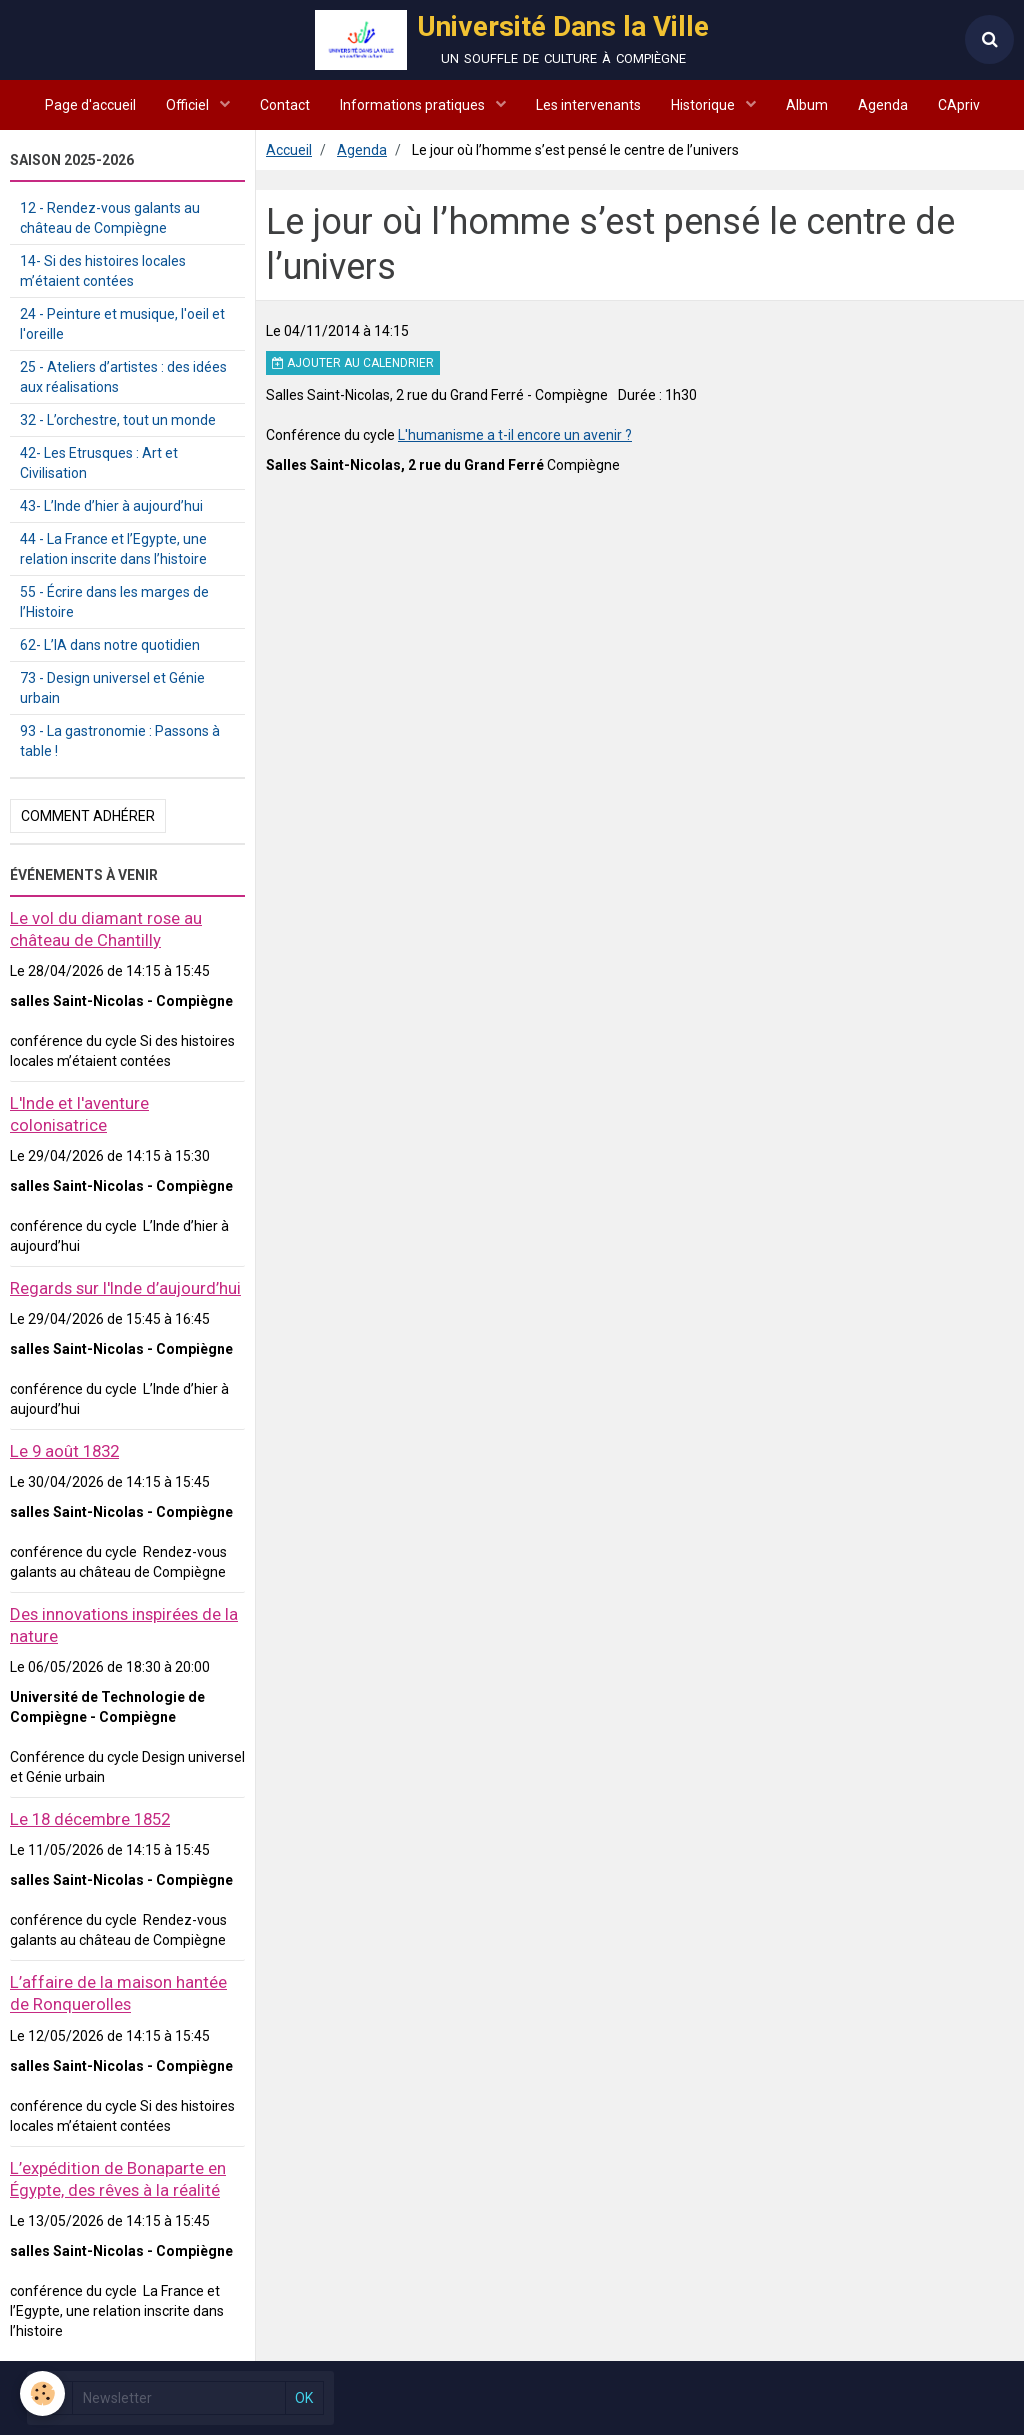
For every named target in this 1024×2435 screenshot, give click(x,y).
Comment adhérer (88, 816)
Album (807, 105)
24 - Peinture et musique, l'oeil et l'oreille (122, 324)
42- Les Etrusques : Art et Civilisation (99, 463)
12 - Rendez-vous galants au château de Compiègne (110, 218)
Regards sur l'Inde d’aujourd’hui (125, 1288)
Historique (704, 105)
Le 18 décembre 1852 (90, 1819)
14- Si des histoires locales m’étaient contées (103, 271)
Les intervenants (588, 105)
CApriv (959, 105)
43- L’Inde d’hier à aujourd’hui (111, 506)
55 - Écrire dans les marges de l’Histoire (114, 602)
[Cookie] (42, 2393)
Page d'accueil (90, 105)
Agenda (883, 105)
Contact (285, 105)
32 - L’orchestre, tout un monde (118, 420)
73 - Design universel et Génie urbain (112, 688)
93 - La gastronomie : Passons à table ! (120, 741)
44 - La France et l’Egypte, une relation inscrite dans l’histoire (113, 549)
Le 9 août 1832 (64, 1451)
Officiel (189, 105)
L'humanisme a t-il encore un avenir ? (515, 435)
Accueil (289, 150)
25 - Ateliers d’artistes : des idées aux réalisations (123, 377)
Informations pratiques (414, 105)
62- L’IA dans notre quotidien (110, 645)
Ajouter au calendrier (353, 363)
